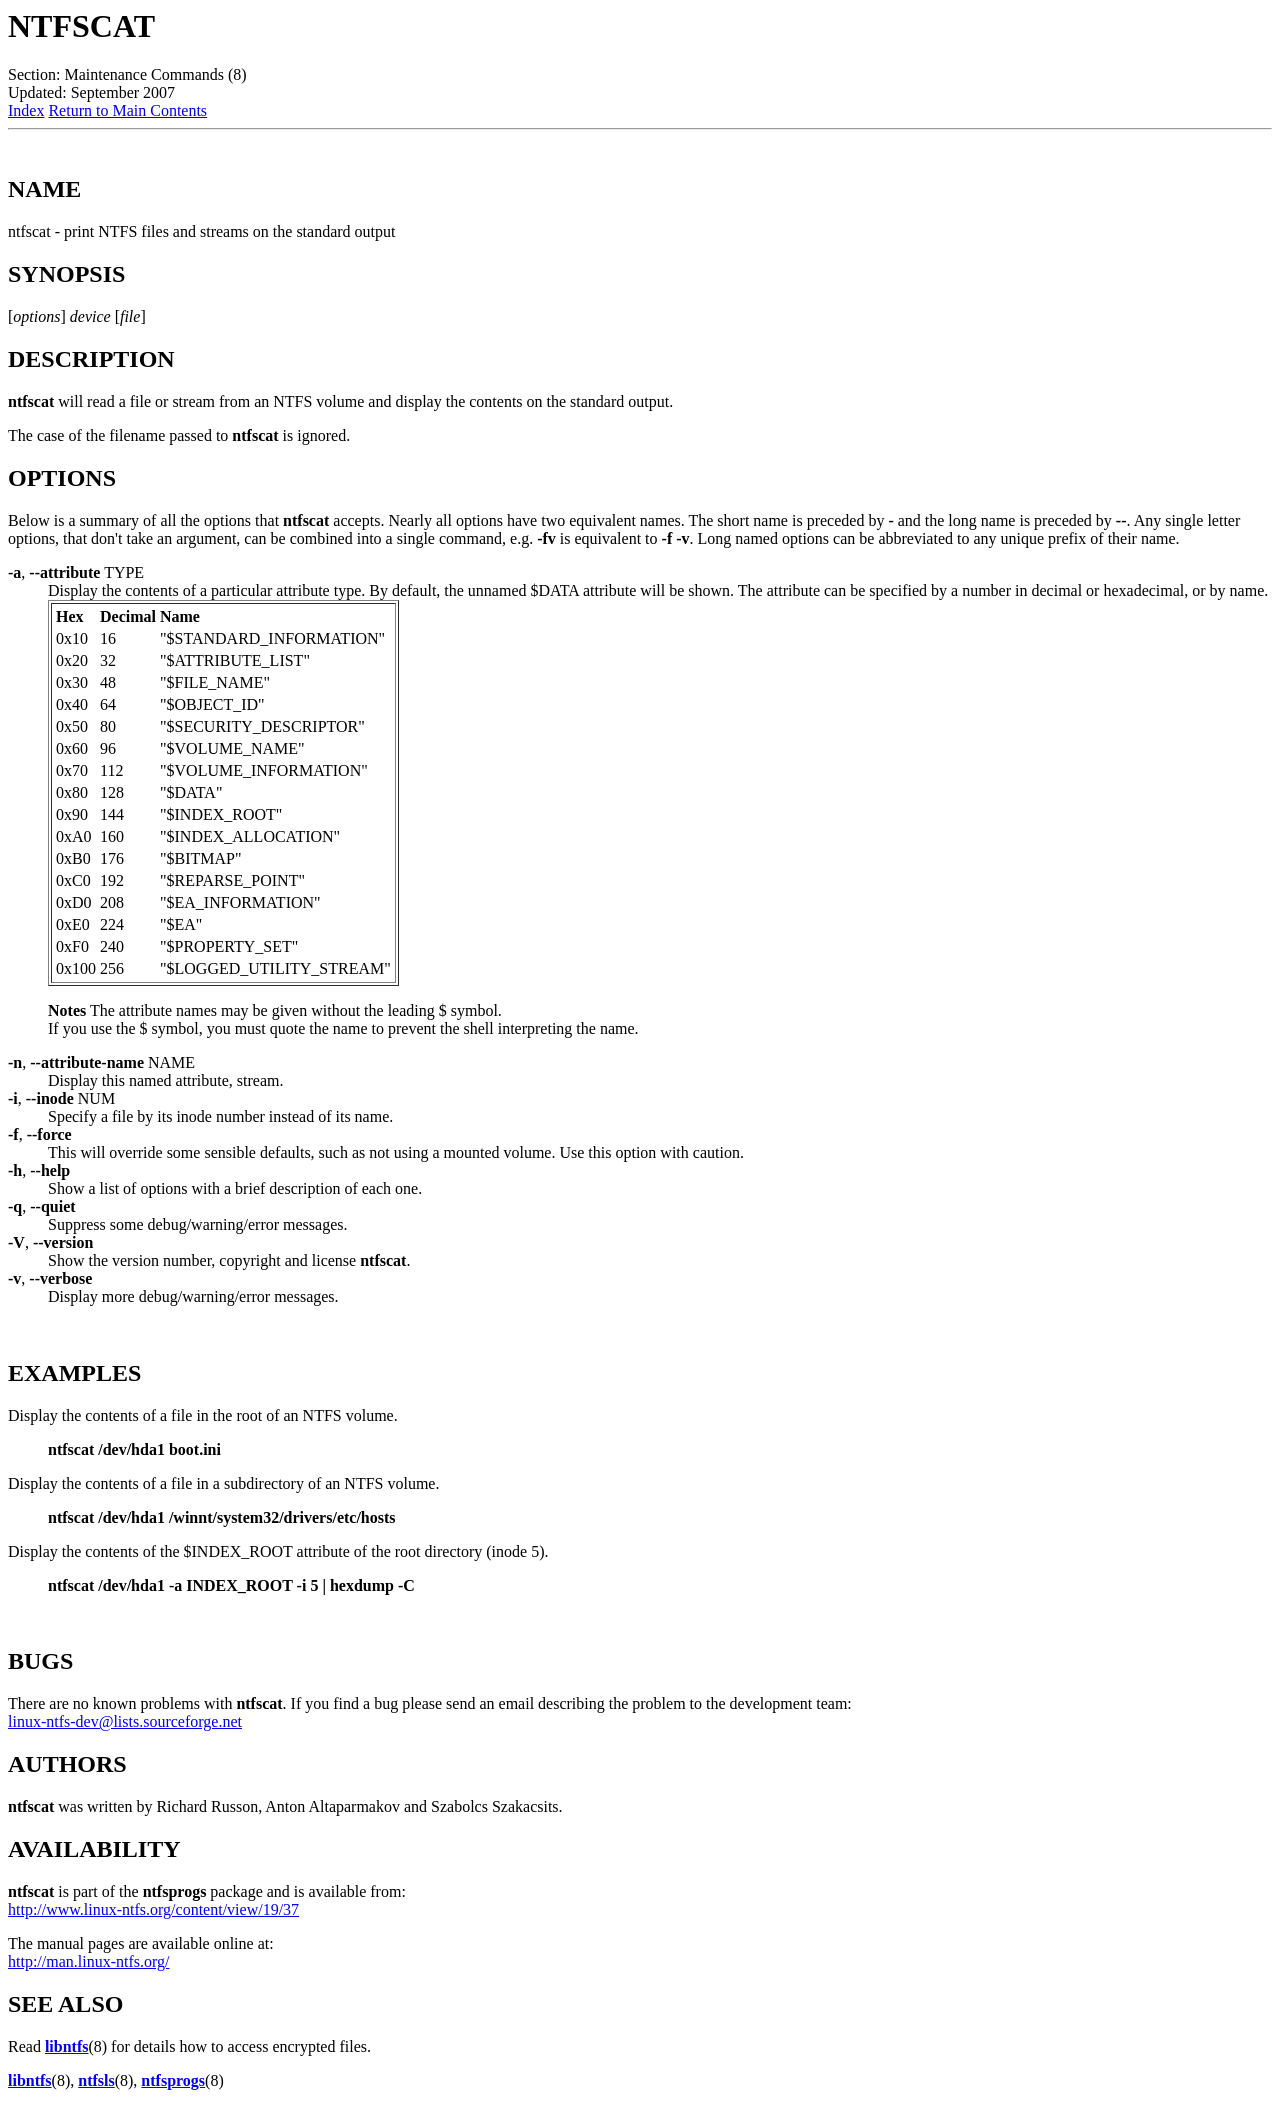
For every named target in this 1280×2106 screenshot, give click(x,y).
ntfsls (96, 2080)
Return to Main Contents (127, 110)
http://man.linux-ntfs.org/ (88, 1961)
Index (26, 110)
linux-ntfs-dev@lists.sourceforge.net (125, 1721)
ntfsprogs (173, 2080)
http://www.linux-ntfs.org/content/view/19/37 (153, 1909)
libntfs (67, 2046)
